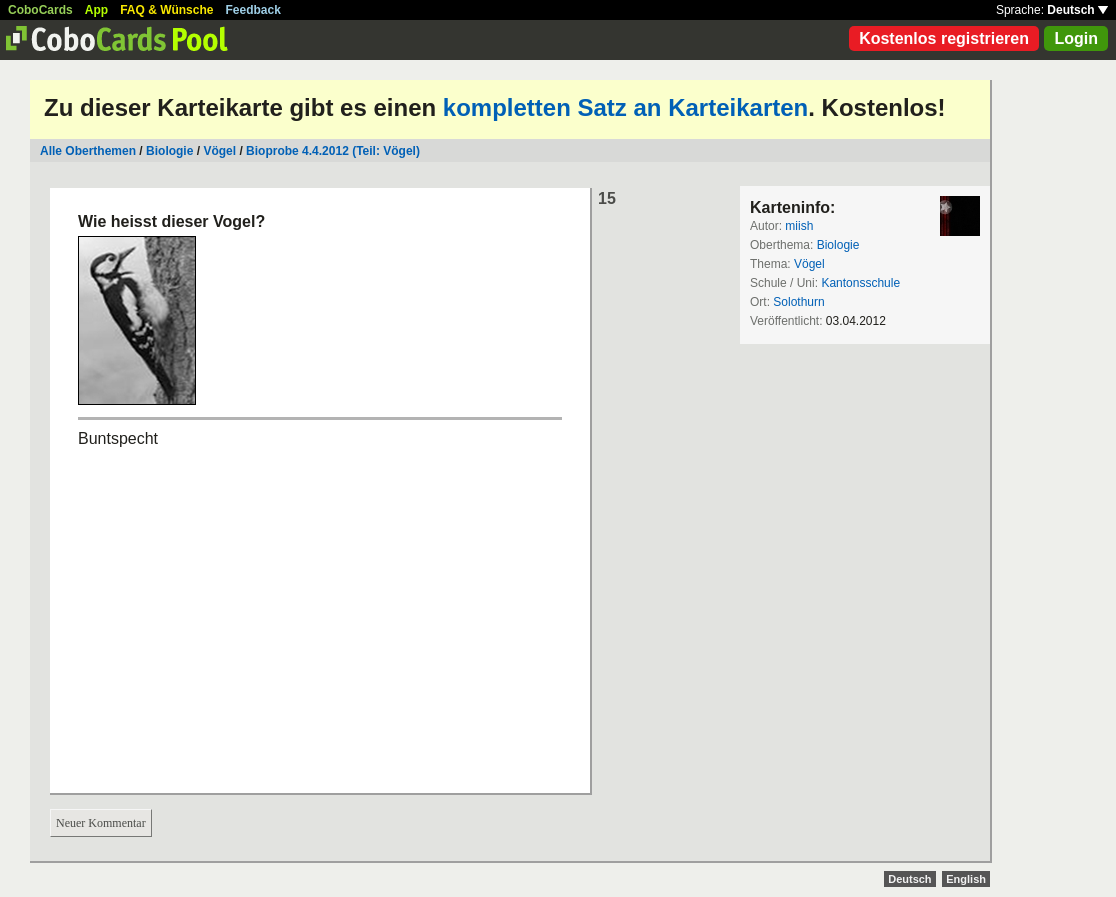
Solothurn (798, 302)
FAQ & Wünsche (166, 10)
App (96, 10)
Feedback (253, 10)
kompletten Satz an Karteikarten (625, 107)
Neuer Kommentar (101, 823)
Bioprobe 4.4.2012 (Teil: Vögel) (333, 151)
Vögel (219, 151)
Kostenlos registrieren (944, 38)
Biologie (169, 151)
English (966, 879)
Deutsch (1077, 10)
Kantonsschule (860, 283)
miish (799, 226)
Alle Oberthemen (88, 151)
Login (1076, 38)
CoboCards (40, 10)
